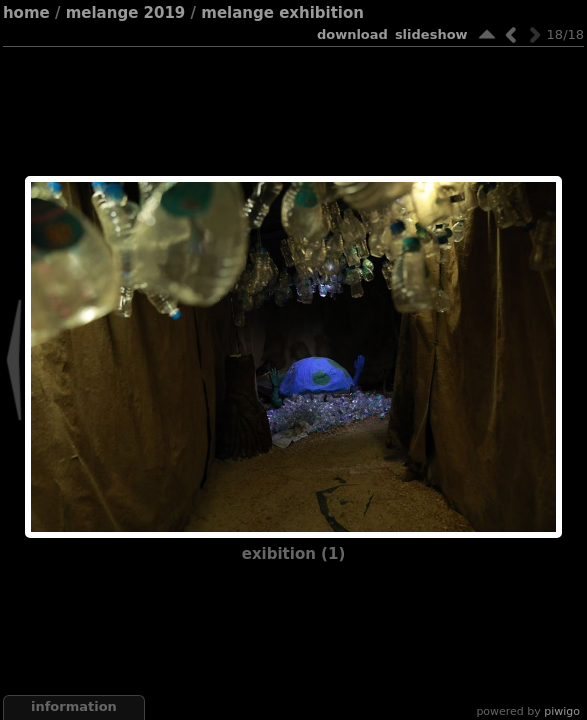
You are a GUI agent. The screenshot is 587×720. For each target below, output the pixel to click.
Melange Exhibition (282, 13)
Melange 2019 (126, 13)
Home (26, 13)
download (352, 34)
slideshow (431, 34)
